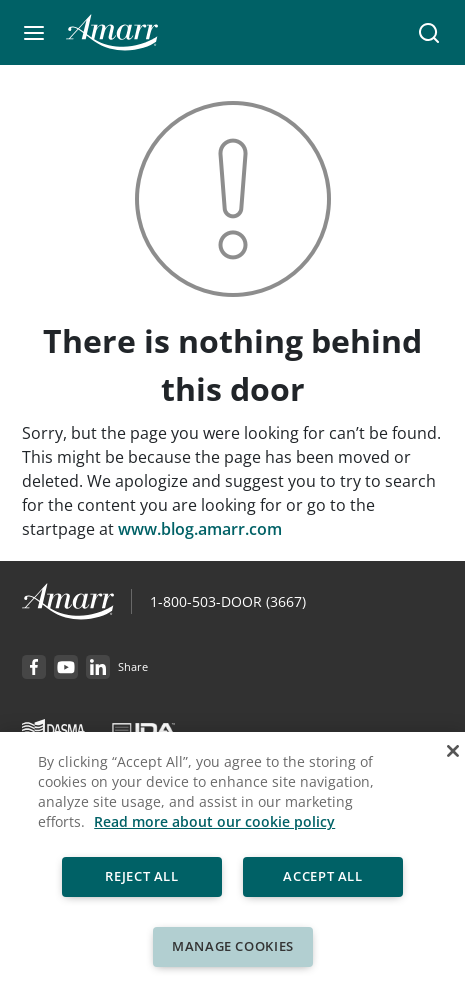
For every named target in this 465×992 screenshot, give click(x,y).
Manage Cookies (232, 946)
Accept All (324, 876)
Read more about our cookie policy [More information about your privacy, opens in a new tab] (214, 821)
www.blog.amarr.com (200, 529)
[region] (232, 862)
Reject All (142, 876)
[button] (34, 33)
